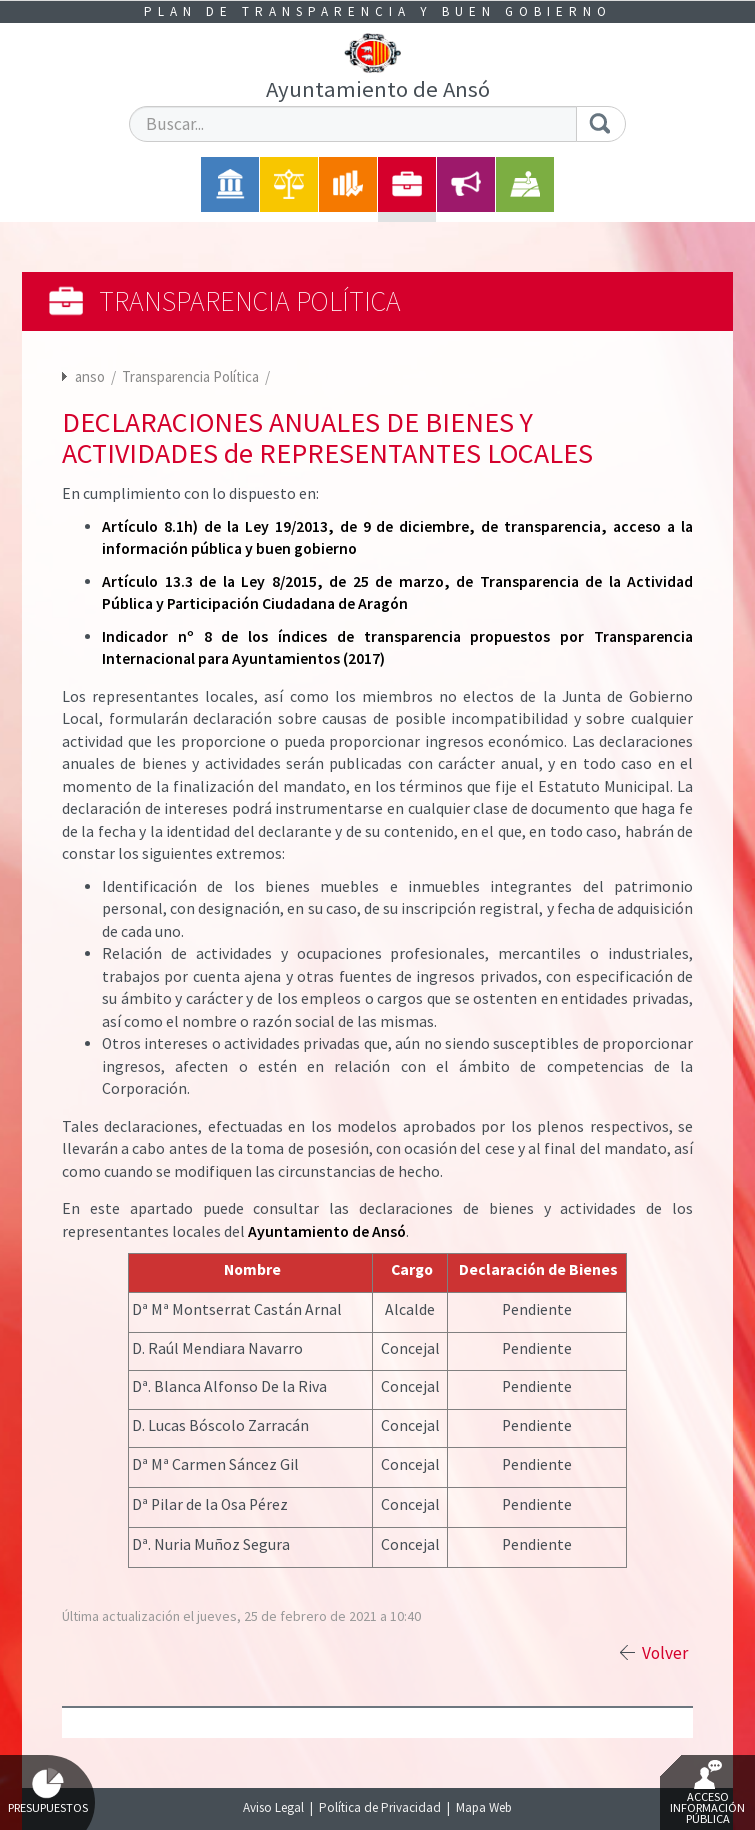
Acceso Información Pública (707, 1793)
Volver (665, 1653)
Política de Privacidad (380, 1807)
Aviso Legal (273, 1807)
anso (90, 376)
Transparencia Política (192, 376)
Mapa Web (484, 1807)
